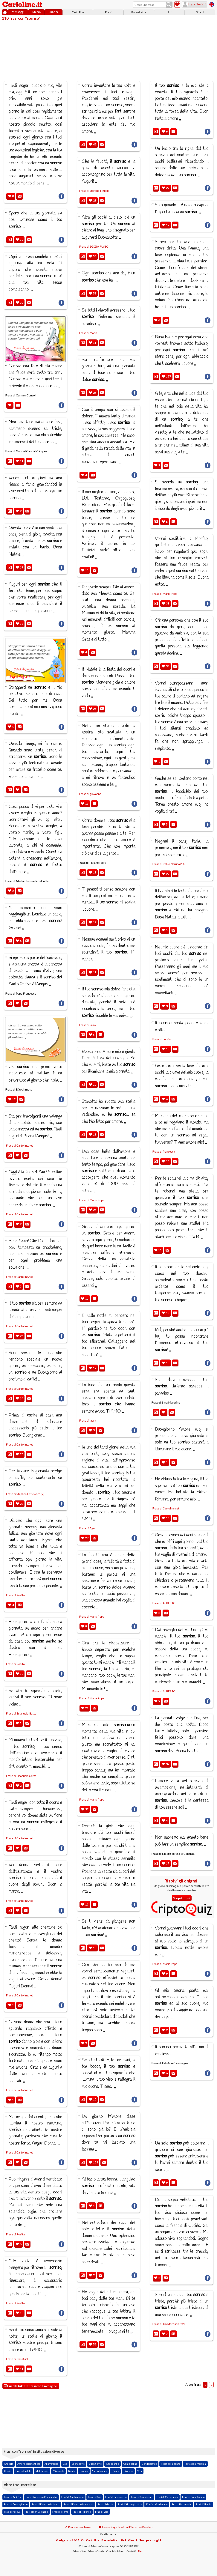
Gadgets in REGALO (70, 2540)
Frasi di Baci (94, 2497)
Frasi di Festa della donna (45, 2504)
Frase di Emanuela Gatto (21, 1713)
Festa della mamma (195, 2463)
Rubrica (54, 11)
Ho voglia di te (23, 2471)
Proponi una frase (78, 2527)
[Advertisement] (108, 48)
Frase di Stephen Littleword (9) (25, 1494)
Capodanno (112, 2463)
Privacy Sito (79, 2551)
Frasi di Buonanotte (116, 2497)
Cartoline (78, 12)
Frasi (108, 12)
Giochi (199, 12)
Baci (65, 2463)
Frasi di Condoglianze (15, 2504)
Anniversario (51, 2463)
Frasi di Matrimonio (157, 2504)
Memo (36, 11)
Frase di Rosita (15, 1595)
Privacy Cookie (96, 2551)
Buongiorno (95, 2463)
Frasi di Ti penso (82, 2511)
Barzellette (138, 12)
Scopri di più (181, 1898)
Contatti (131, 2551)
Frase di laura (87, 1420)
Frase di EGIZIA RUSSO (94, 246)
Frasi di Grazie (105, 2504)
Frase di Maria (88, 333)
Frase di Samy (87, 1025)
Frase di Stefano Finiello (94, 190)
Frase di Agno (87, 1528)
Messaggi (18, 11)
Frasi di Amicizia (13, 2497)
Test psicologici (150, 2540)
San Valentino (99, 2471)
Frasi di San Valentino (36, 2511)
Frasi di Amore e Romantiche (41, 2497)
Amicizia (8, 2463)
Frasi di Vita (101, 2511)
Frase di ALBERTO (163, 1603)
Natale (71, 2471)
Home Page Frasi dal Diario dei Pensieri (125, 2527)
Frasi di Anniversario (72, 2497)
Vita (139, 2471)
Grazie (7, 2471)
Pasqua (84, 2471)
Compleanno (130, 2463)
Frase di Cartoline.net (19, 1145)
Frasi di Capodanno (167, 2497)
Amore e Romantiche (28, 2463)
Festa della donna (170, 2463)
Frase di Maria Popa (91, 1200)
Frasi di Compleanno (193, 2497)
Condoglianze (149, 2463)
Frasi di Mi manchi (181, 2504)
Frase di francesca (163, 1151)
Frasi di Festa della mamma (78, 2504)
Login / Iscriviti (197, 4)
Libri (169, 12)
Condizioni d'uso (115, 2551)
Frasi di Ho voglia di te (130, 2504)
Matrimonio (42, 2471)
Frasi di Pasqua (12, 2511)
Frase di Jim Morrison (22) (168, 2324)
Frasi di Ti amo (60, 2511)
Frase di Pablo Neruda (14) (168, 864)
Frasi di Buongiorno (141, 2497)
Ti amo (115, 2471)
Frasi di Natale (203, 2504)
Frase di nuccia (161, 1039)
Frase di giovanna (90, 793)
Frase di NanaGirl (17, 2359)
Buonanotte (78, 2463)
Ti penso (128, 2471)
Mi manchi (58, 2471)
